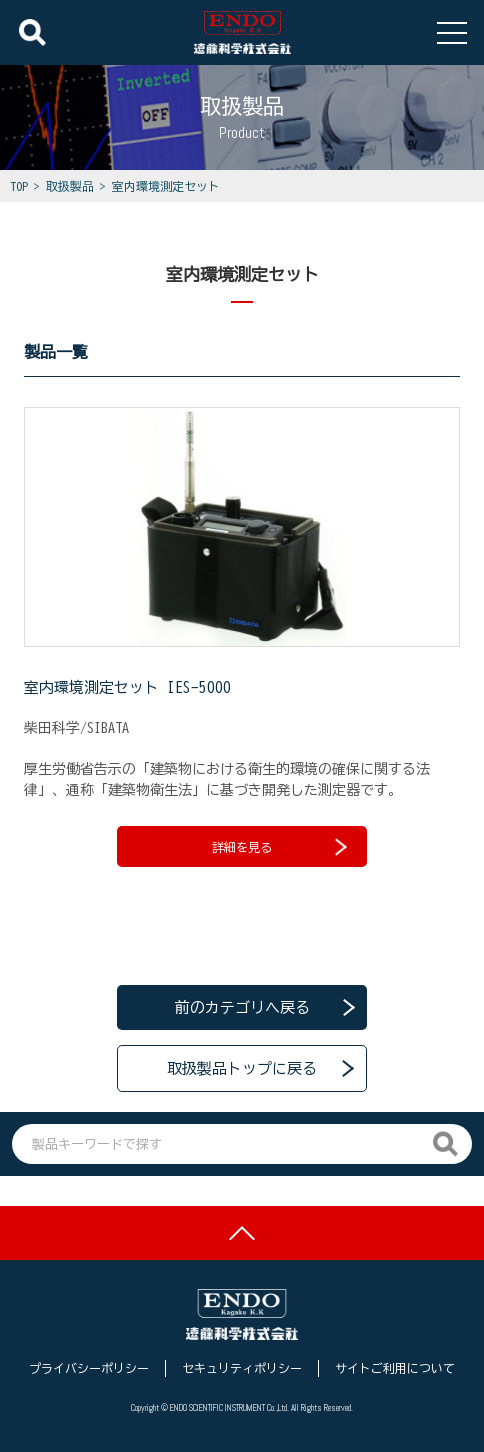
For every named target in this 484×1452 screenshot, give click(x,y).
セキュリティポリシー (242, 1368)
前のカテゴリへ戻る (242, 1007)
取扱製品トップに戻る (242, 1068)
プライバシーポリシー (89, 1368)
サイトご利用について (395, 1368)
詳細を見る (279, 846)
